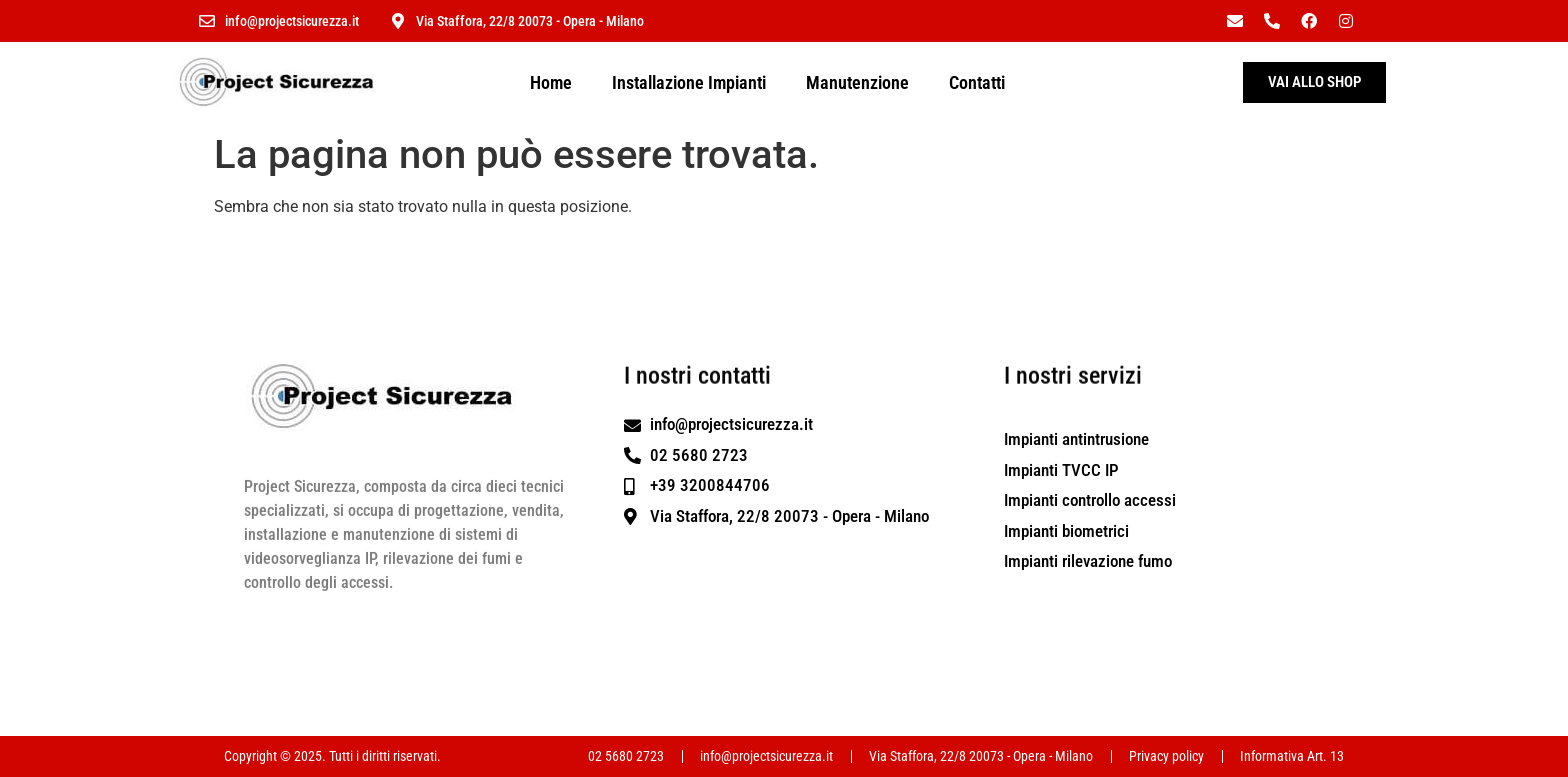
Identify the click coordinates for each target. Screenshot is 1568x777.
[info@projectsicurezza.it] (207, 21)
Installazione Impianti (689, 82)
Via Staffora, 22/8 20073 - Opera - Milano (530, 21)
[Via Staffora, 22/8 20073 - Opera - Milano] (398, 21)
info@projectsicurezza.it (292, 21)
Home (551, 82)
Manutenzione (857, 82)
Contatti (977, 82)
